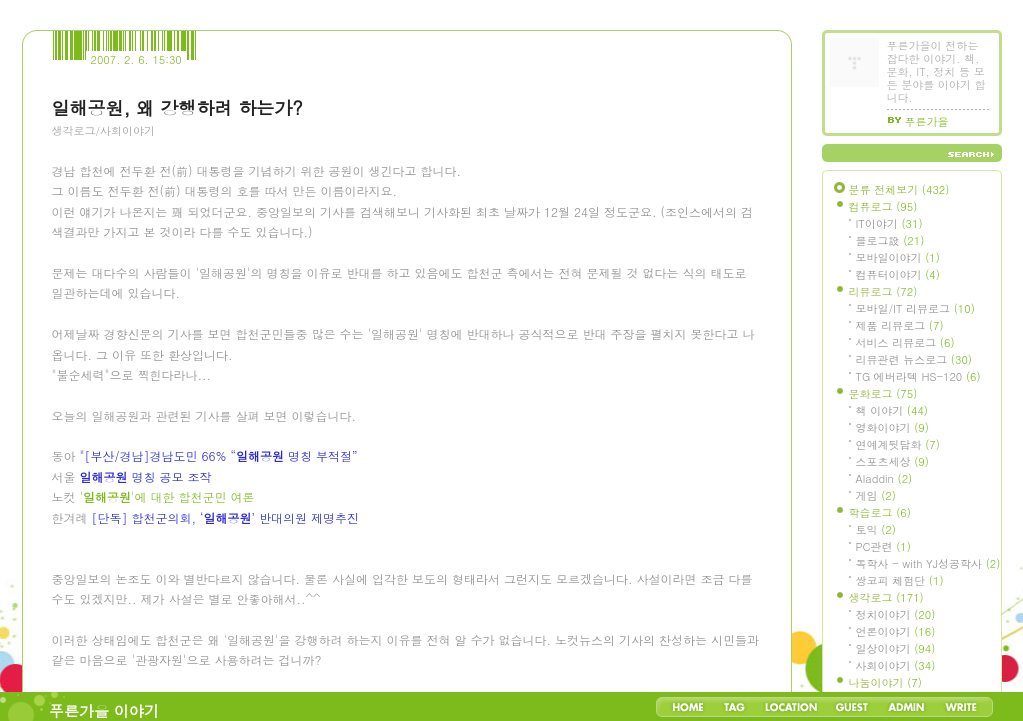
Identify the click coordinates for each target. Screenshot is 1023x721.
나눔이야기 (885, 682)
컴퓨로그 (883, 206)
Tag (734, 707)
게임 (876, 495)
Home (688, 707)
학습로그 (880, 512)
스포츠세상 (892, 461)
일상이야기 (896, 648)
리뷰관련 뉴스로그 (914, 359)
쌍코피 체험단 (900, 580)
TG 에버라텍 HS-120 (918, 376)
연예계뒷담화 (898, 444)
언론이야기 (896, 631)
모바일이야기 (898, 257)
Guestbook (851, 707)
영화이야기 (892, 427)
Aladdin (884, 478)
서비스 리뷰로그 (905, 342)
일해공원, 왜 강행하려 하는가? (177, 107)
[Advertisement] (202, 261)
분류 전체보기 (899, 189)
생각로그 (886, 597)
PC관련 (883, 546)
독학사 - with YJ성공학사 (928, 563)
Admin (906, 707)
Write (961, 707)
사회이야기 (896, 665)
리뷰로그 (883, 291)
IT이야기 (889, 223)
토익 (876, 529)
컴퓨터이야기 (898, 274)
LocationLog (790, 707)
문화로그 (883, 393)
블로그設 (890, 240)
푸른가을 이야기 (104, 710)
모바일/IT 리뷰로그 (915, 308)
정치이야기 (896, 614)
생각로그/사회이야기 (104, 130)
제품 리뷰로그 (900, 325)
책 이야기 (892, 410)
